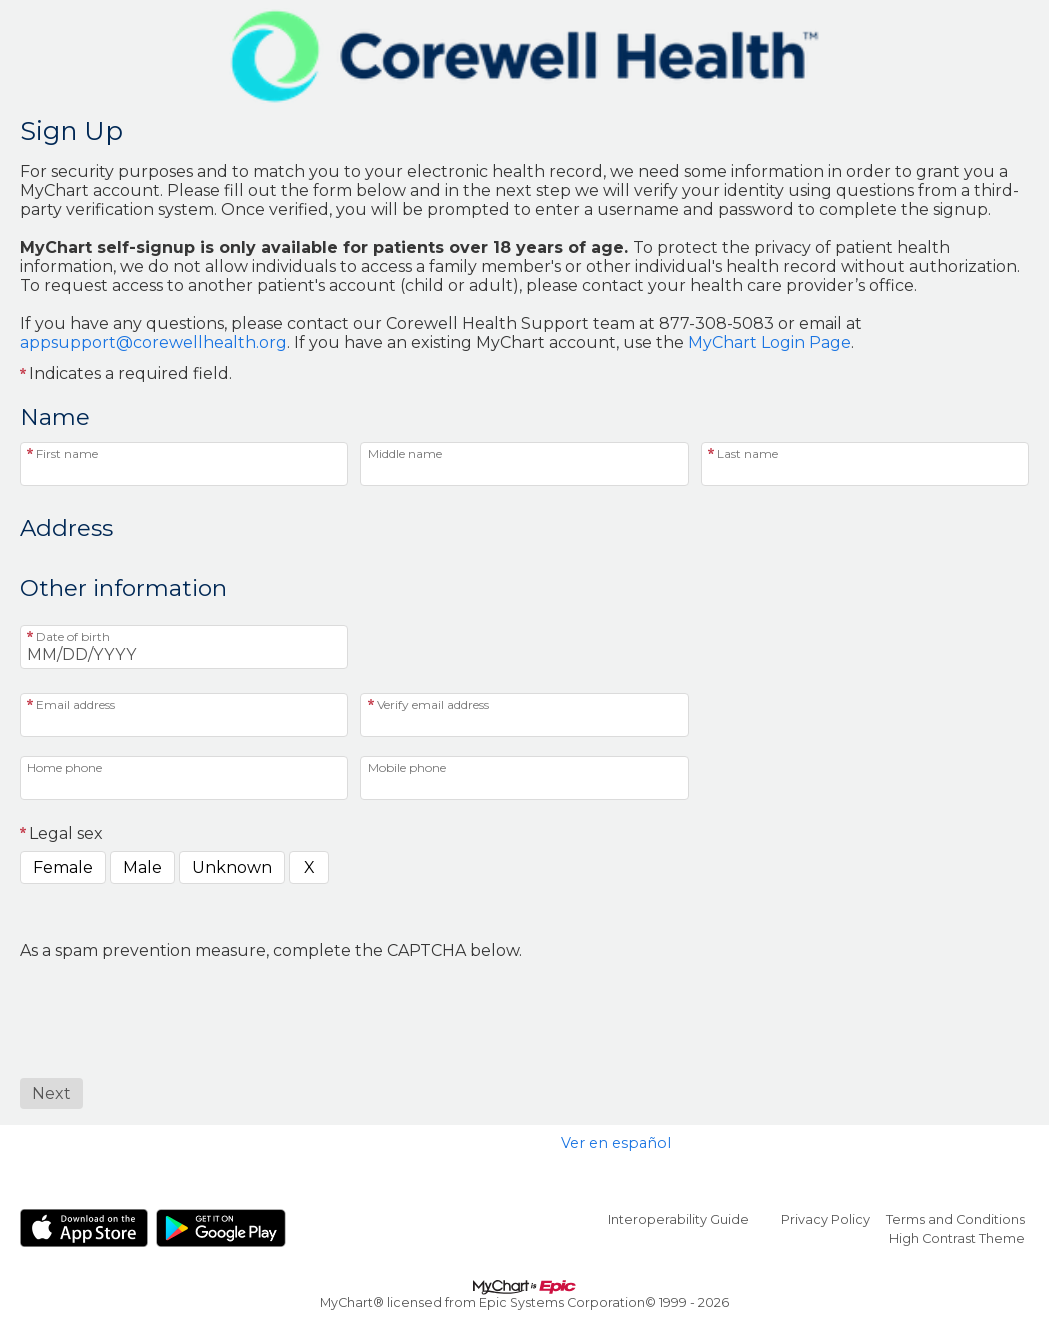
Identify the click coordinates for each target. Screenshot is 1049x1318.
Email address (75, 704)
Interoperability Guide (678, 1219)
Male (142, 867)
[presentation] (172, 999)
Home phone (64, 767)
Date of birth (73, 636)
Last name (747, 453)
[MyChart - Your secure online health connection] (524, 56)
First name (67, 453)
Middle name (405, 453)
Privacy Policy (825, 1219)
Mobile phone (407, 767)
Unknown (232, 867)
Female (63, 867)
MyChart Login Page (769, 342)
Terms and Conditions (955, 1219)
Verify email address (433, 704)
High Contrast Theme (957, 1238)
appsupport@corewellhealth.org (153, 342)
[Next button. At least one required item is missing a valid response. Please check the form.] (51, 1093)
